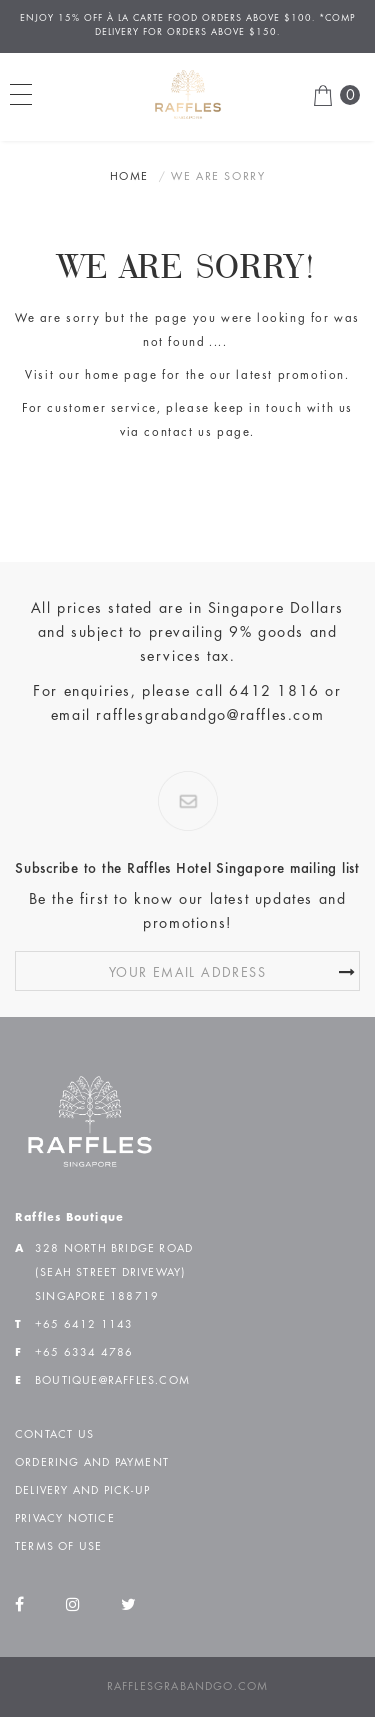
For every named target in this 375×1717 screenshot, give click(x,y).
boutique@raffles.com (112, 1381)
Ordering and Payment (92, 1463)
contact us (178, 433)
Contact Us (54, 1435)
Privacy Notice (65, 1519)
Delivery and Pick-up (82, 1491)
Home (129, 177)
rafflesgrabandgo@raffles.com (210, 716)
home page (121, 376)
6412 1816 (274, 692)
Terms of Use (58, 1547)
